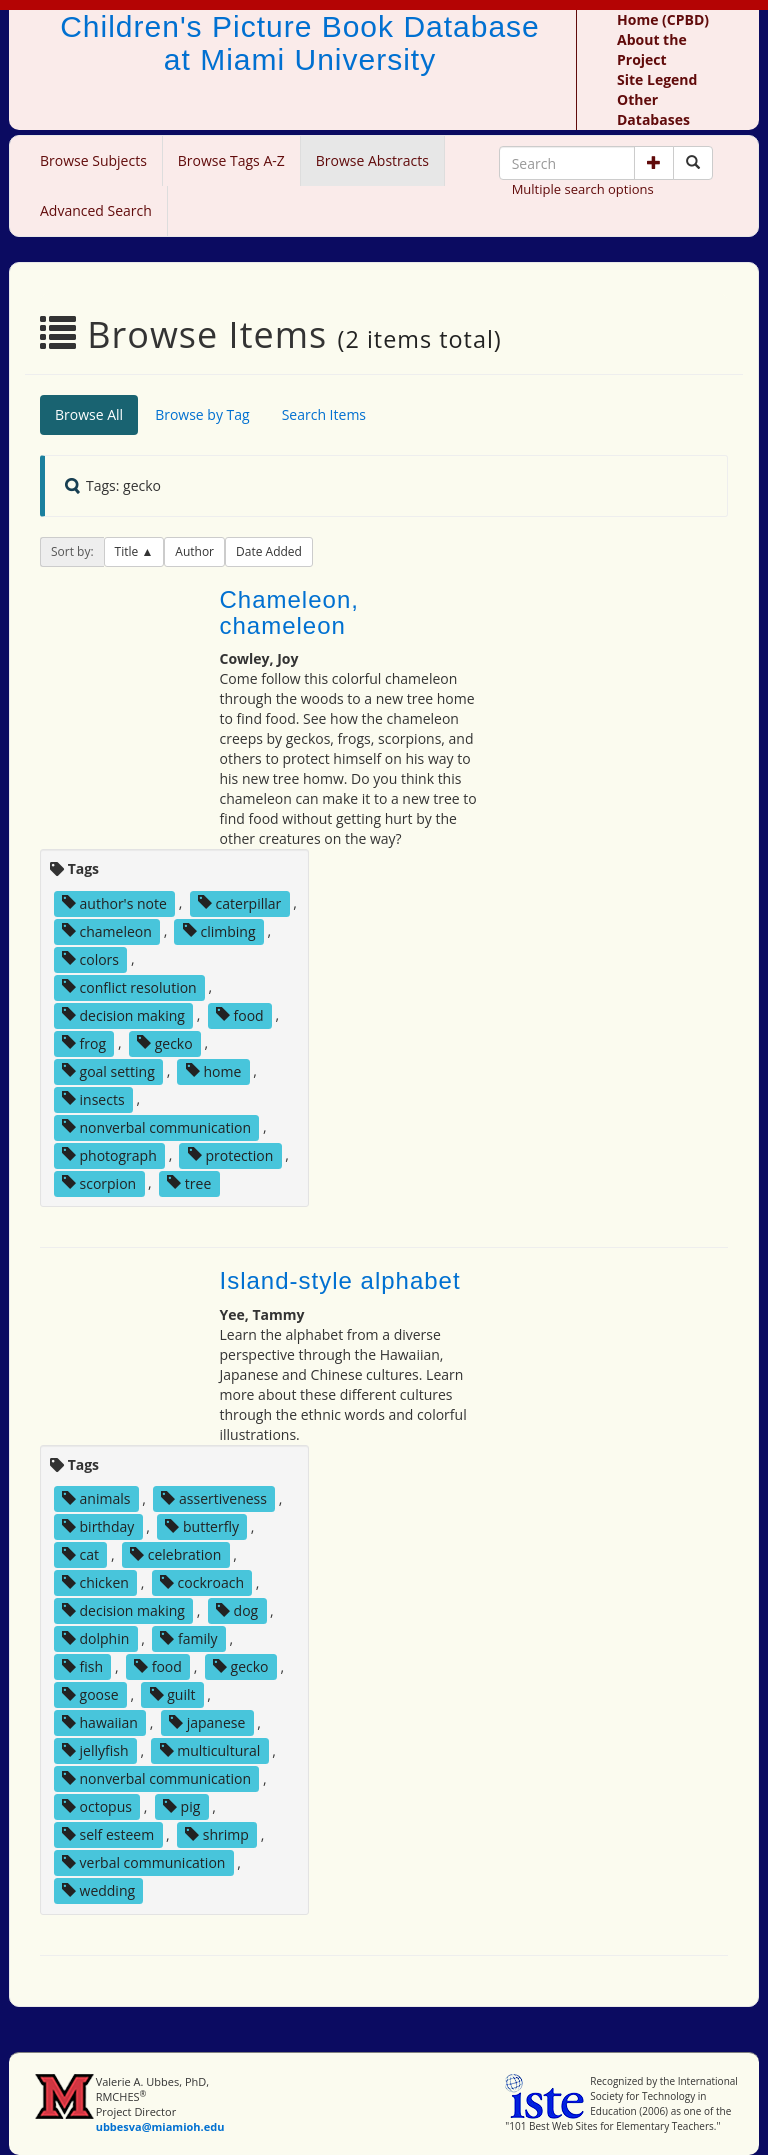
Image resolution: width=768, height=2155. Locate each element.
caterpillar (239, 902)
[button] (654, 163)
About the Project (652, 49)
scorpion (99, 1182)
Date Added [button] (269, 551)
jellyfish (95, 1750)
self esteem (108, 1834)
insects (93, 1098)
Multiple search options (583, 189)
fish (82, 1666)
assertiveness (214, 1498)
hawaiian (100, 1722)
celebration (175, 1554)
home (213, 1070)
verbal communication (144, 1862)
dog (237, 1610)
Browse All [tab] (89, 414)
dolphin (95, 1638)
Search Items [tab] (324, 414)
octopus (97, 1806)
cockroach (202, 1582)
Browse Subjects (93, 160)
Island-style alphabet (340, 1280)
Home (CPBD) (663, 19)
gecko (165, 1042)
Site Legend (657, 79)
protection (230, 1154)
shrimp (217, 1834)
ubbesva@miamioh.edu (160, 2126)
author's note (114, 902)
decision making (123, 1014)
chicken (95, 1582)
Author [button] (194, 551)
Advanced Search (96, 210)
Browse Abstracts (372, 160)
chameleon (107, 930)
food (240, 1014)
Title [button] (128, 551)
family (188, 1638)
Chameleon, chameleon (289, 612)
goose (90, 1694)
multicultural (210, 1750)
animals (96, 1498)
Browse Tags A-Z (231, 160)
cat (80, 1554)
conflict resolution (129, 986)
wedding (98, 1890)
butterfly (202, 1526)
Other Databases (653, 109)
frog (84, 1042)
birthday (98, 1526)
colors (90, 958)
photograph (109, 1154)
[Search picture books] (693, 163)
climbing (219, 930)
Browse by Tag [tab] (202, 414)
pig (181, 1806)
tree (189, 1182)
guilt (173, 1694)
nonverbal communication (156, 1126)
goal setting (108, 1070)
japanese (207, 1722)
